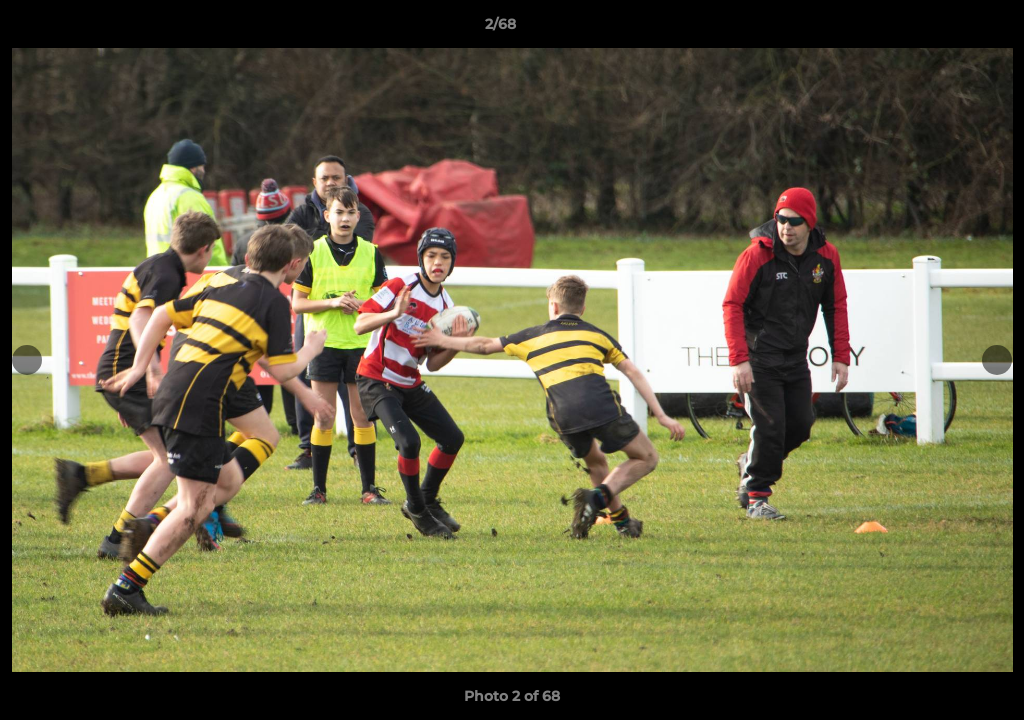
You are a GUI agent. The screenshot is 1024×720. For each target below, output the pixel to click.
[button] (940, 29)
